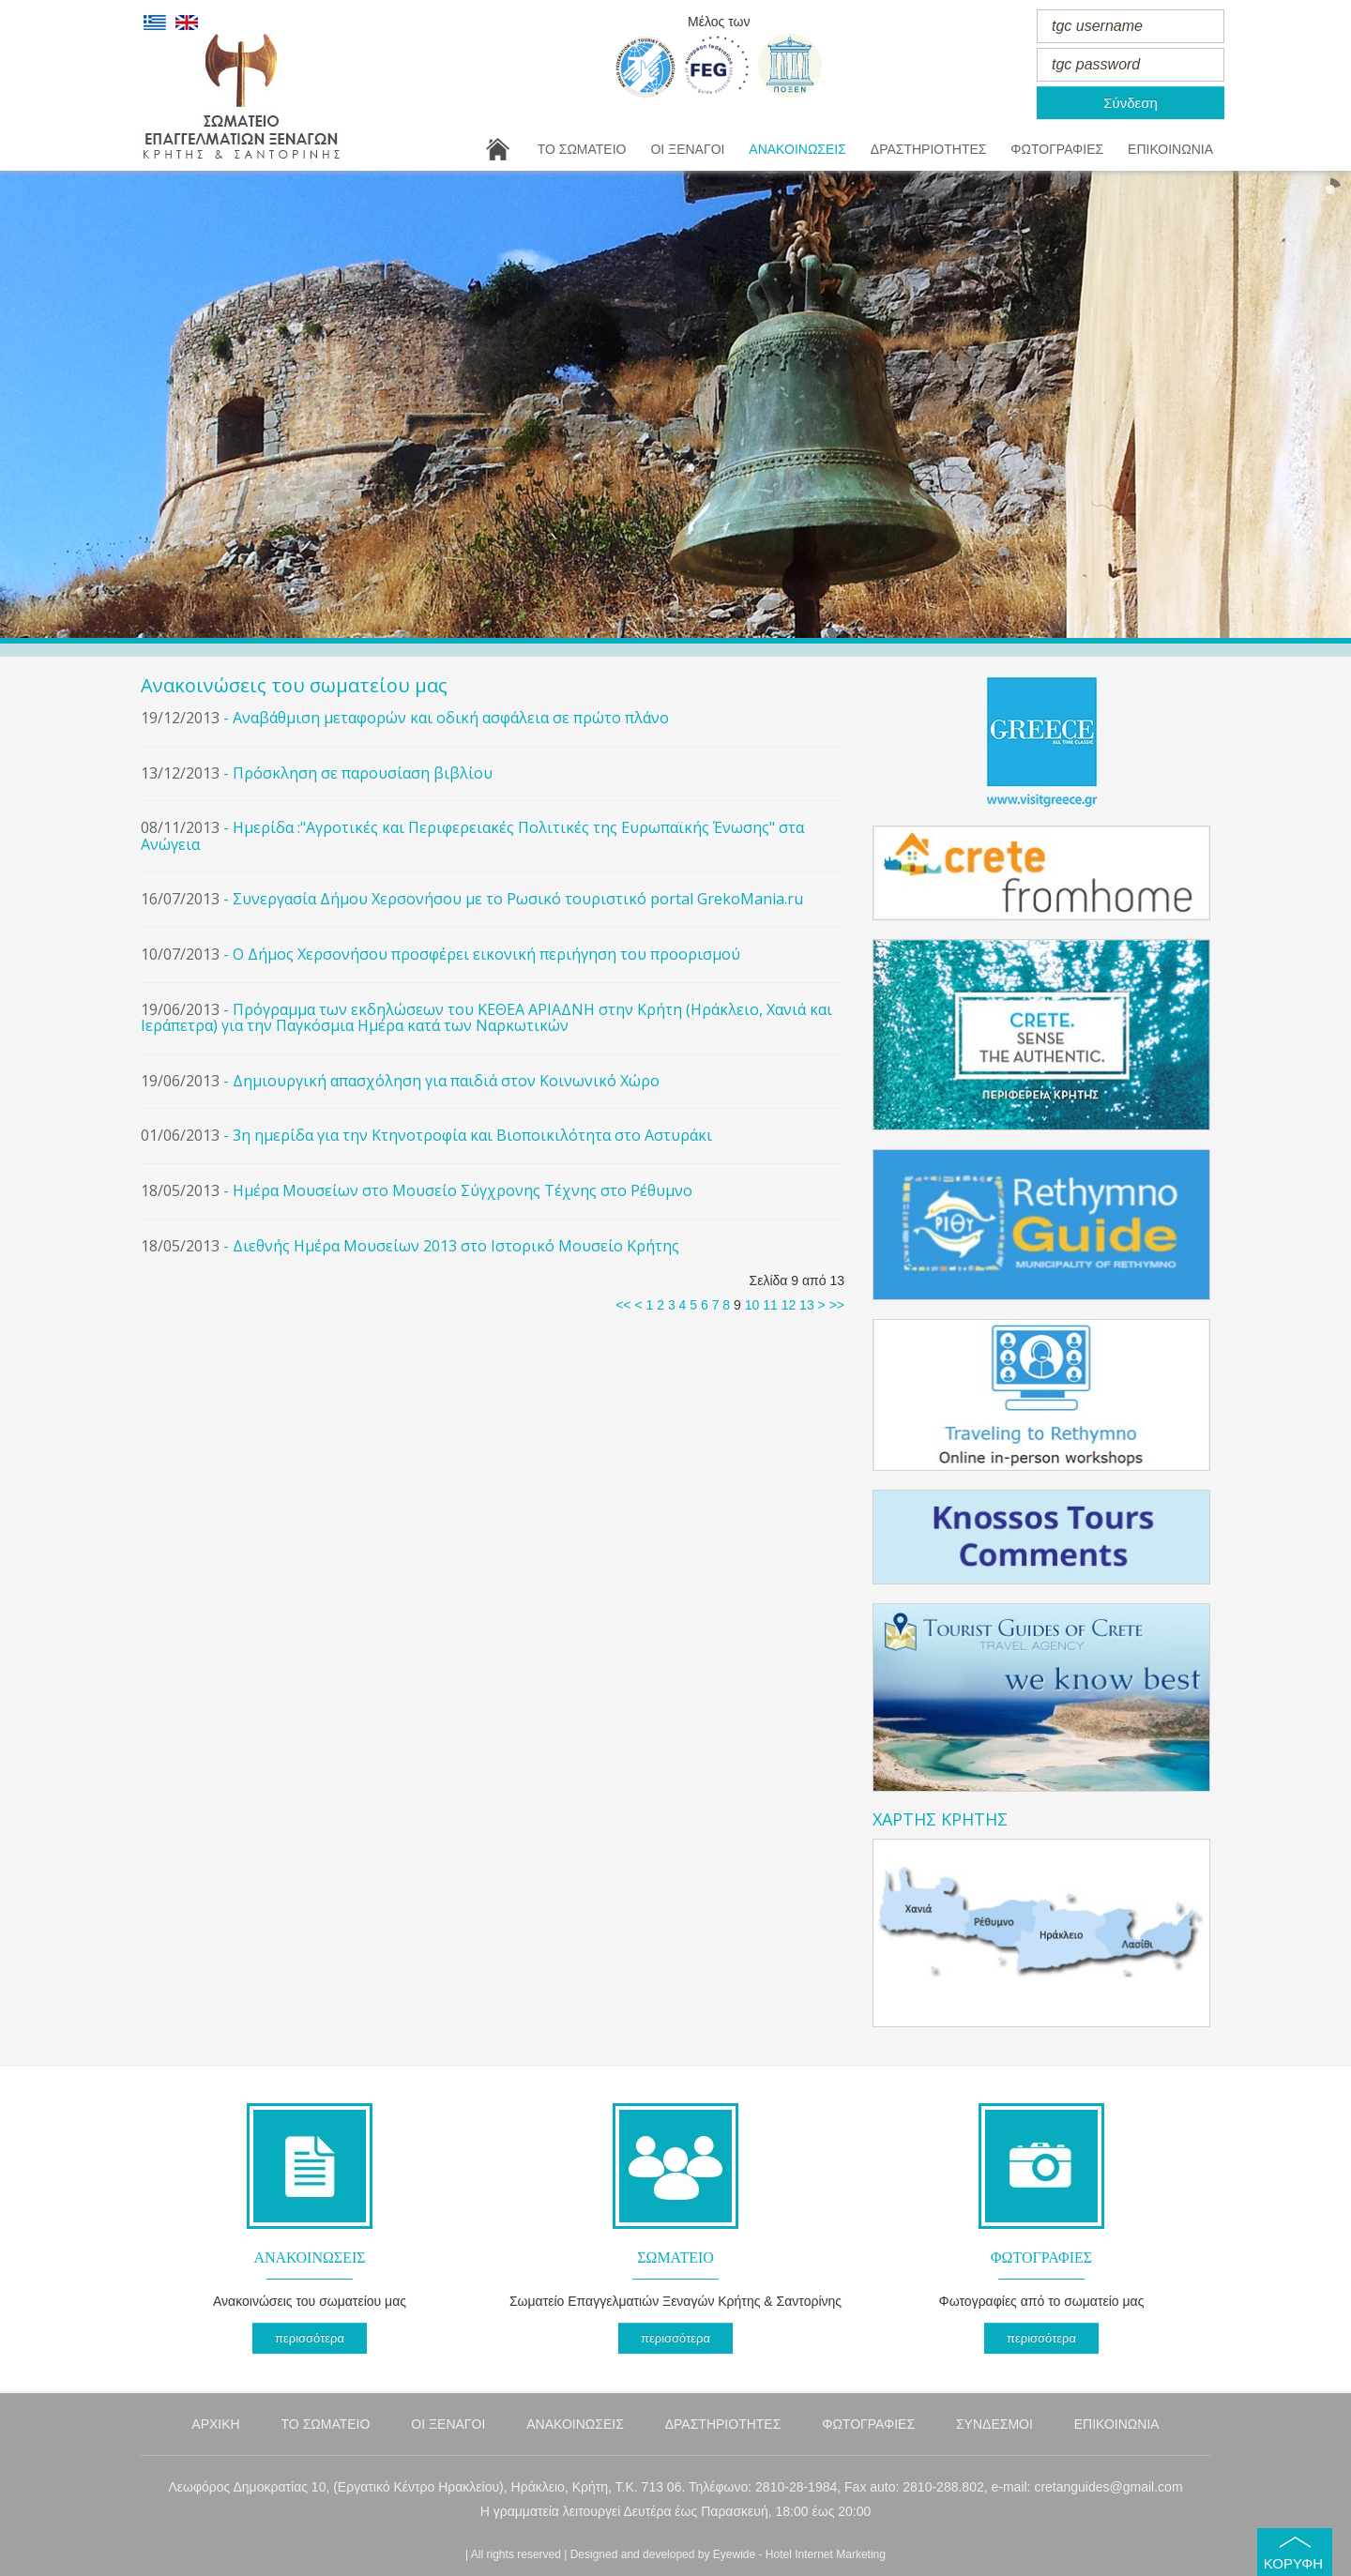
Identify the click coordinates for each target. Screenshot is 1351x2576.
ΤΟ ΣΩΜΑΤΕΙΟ (582, 149)
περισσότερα (309, 2338)
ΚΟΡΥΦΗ (1293, 2563)
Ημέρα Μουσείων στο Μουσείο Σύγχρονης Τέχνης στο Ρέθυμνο (462, 1190)
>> (836, 1304)
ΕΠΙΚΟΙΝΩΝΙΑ (1170, 149)
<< (622, 1304)
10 (752, 1304)
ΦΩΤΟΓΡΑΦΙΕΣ (1056, 149)
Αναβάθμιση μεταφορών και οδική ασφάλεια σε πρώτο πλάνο (451, 717)
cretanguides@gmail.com (1108, 2486)
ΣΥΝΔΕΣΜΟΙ (994, 2424)
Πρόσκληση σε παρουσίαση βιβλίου (363, 773)
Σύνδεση (1130, 103)
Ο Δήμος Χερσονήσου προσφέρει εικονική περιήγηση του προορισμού (486, 954)
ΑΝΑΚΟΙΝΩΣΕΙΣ (797, 149)
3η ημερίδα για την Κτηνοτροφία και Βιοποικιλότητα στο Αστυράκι (472, 1135)
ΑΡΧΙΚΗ (215, 2424)
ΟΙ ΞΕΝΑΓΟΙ (687, 149)
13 (806, 1304)
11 (770, 1304)
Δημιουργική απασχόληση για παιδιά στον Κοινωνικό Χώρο (446, 1080)
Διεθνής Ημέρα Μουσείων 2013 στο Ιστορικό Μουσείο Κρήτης (456, 1245)
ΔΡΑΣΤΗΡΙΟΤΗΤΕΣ (929, 149)
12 (789, 1304)
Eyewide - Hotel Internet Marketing (799, 2554)
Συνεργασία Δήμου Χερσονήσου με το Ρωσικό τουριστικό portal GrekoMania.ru (518, 898)
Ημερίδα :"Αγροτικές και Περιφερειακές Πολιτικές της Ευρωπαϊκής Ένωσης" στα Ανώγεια (472, 836)
